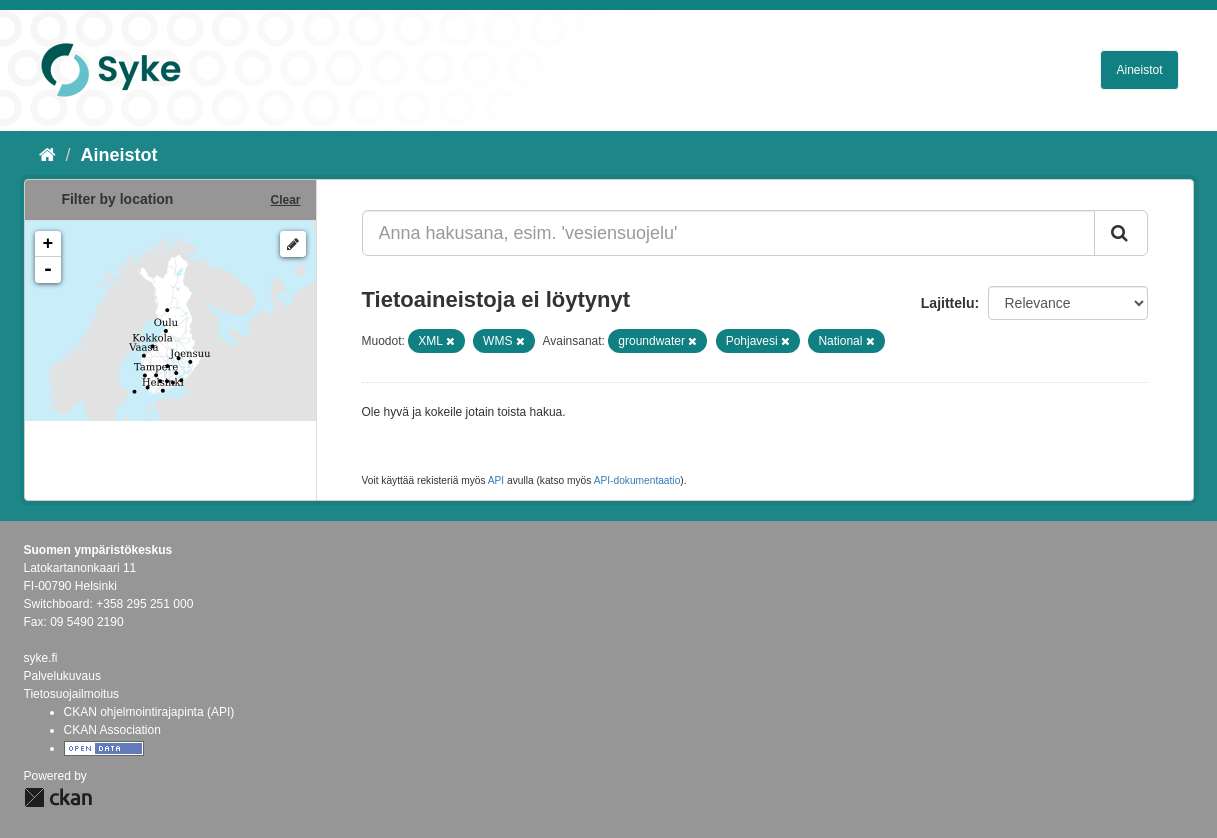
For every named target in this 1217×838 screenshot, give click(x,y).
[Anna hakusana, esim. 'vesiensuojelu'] (728, 233)
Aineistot (1139, 70)
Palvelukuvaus (62, 676)
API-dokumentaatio (637, 480)
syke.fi (41, 658)
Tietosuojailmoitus (72, 694)
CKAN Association (112, 730)
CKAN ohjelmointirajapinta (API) (149, 712)
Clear (285, 200)
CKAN (58, 797)
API (496, 480)
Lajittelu (948, 303)
